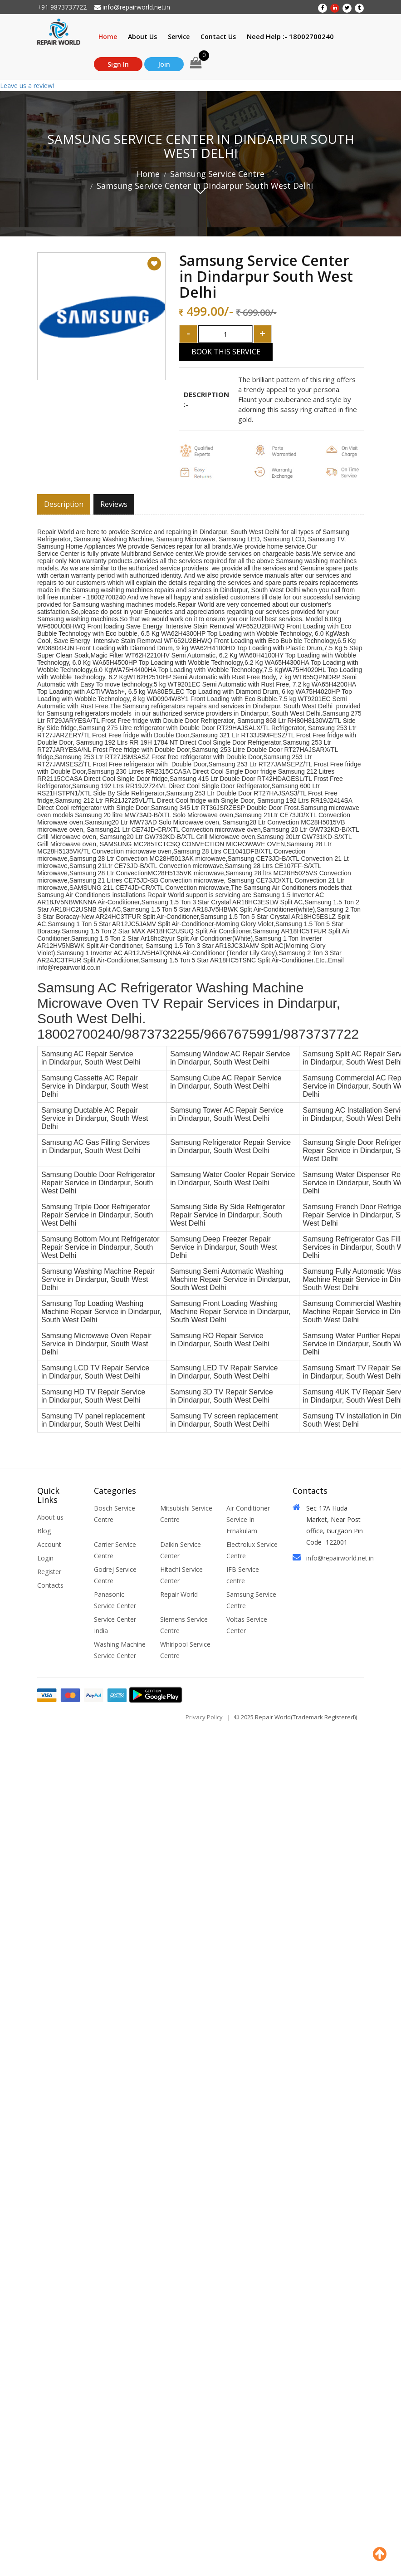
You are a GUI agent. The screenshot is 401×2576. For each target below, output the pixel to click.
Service (179, 36)
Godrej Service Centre (115, 1575)
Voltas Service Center (246, 1625)
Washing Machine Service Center (120, 1650)
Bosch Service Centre (114, 1514)
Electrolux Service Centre (252, 1550)
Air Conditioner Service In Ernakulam (248, 1519)
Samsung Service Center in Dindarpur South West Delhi (205, 185)
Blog (44, 1530)
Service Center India (115, 1625)
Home (107, 36)
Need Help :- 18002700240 (290, 36)
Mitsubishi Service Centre (186, 1514)
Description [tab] (63, 504)
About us (50, 1517)
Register (49, 1571)
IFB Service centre (242, 1575)
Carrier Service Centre (115, 1550)
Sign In (118, 64)
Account (49, 1544)
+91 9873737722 (62, 7)
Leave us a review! (27, 85)
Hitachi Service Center (181, 1575)
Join (164, 64)
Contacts (50, 1585)
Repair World (179, 1594)
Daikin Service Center (180, 1550)
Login (45, 1558)
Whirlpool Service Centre (185, 1650)
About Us (142, 36)
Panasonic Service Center (115, 1600)
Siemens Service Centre (184, 1625)
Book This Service (225, 352)
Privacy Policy (204, 1717)
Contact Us (218, 36)
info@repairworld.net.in (132, 7)
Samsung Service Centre (217, 173)
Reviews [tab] (113, 504)
